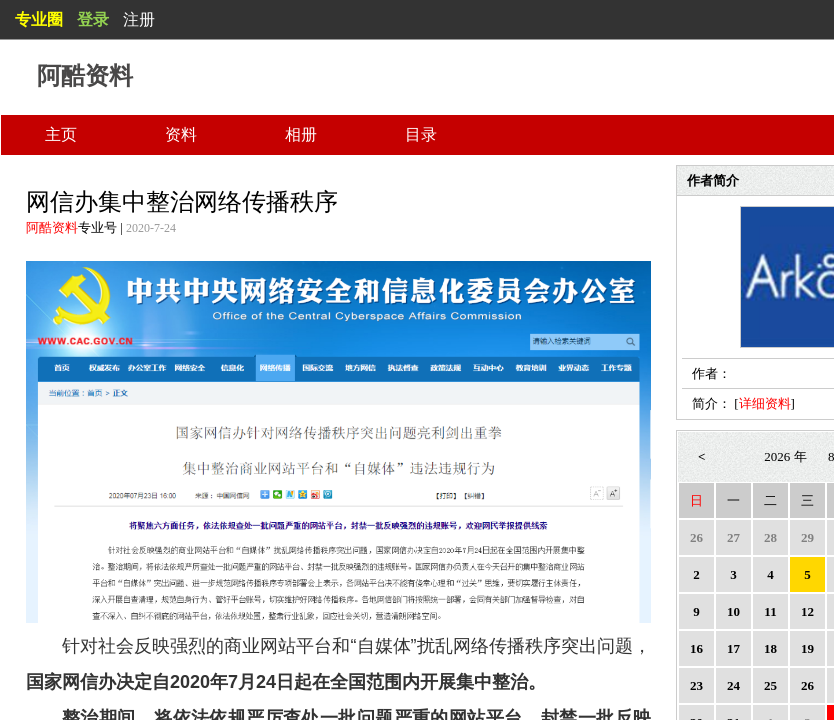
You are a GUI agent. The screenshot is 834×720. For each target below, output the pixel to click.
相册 (301, 134)
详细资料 (765, 403)
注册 (139, 19)
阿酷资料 (52, 227)
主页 (61, 134)
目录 (421, 134)
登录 (93, 19)
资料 (181, 134)
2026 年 (785, 456)
